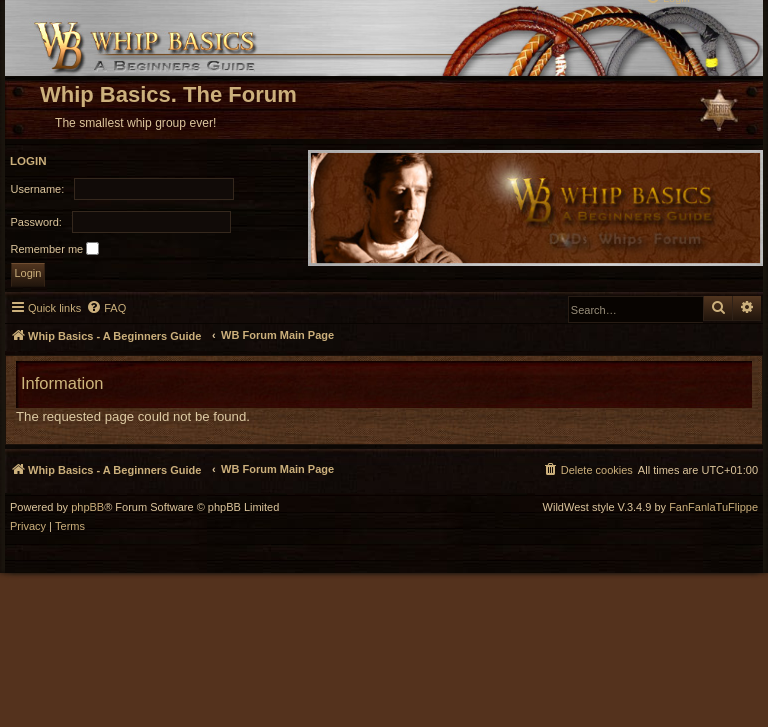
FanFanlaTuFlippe (713, 507)
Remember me (55, 248)
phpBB (87, 507)
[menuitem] (106, 308)
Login (28, 161)
